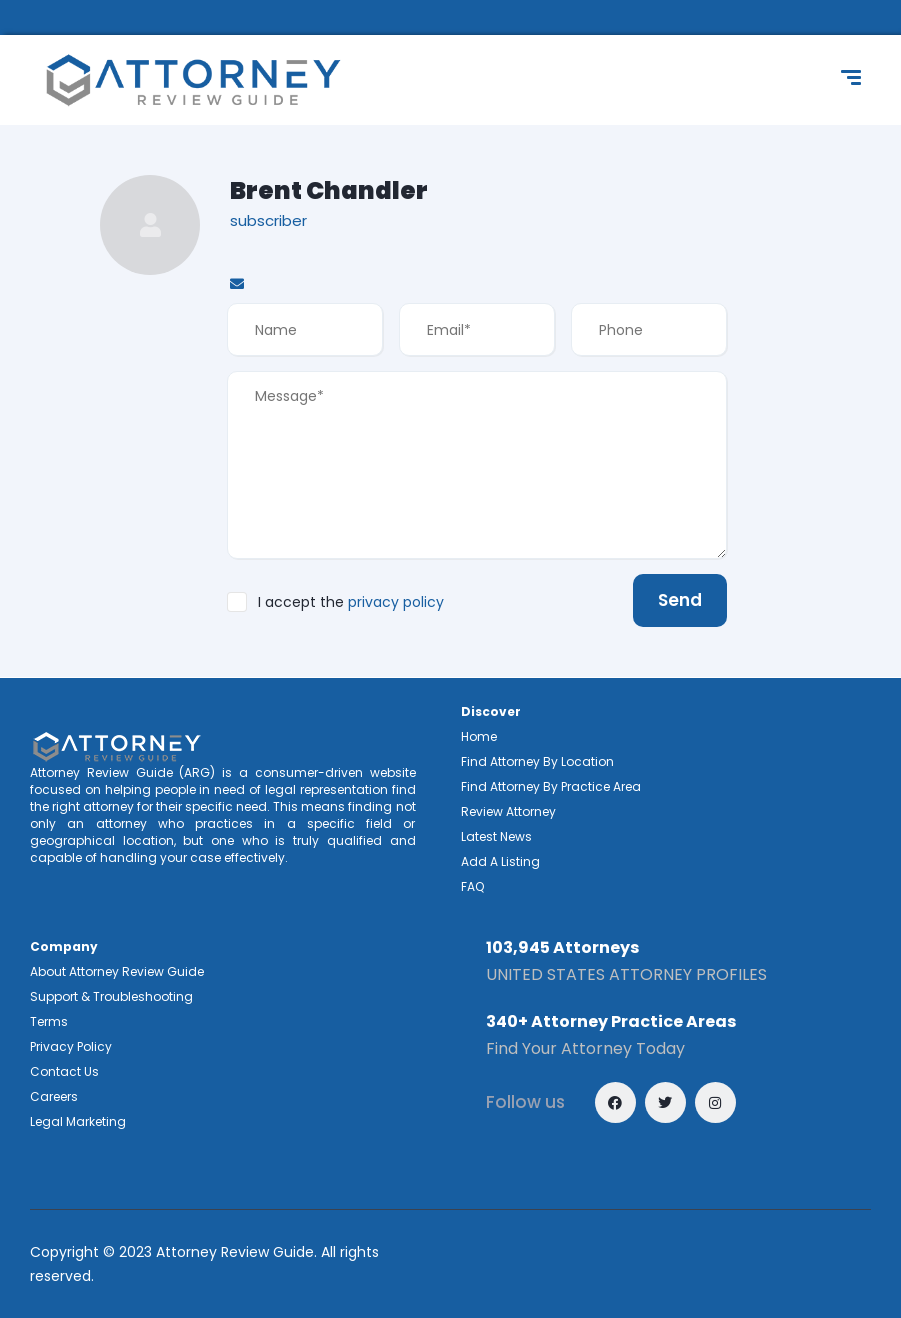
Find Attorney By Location (537, 761)
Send (680, 600)
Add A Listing (500, 861)
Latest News (496, 836)
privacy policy (396, 602)
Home (479, 736)
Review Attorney (508, 811)
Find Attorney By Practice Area (551, 786)
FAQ (472, 886)
